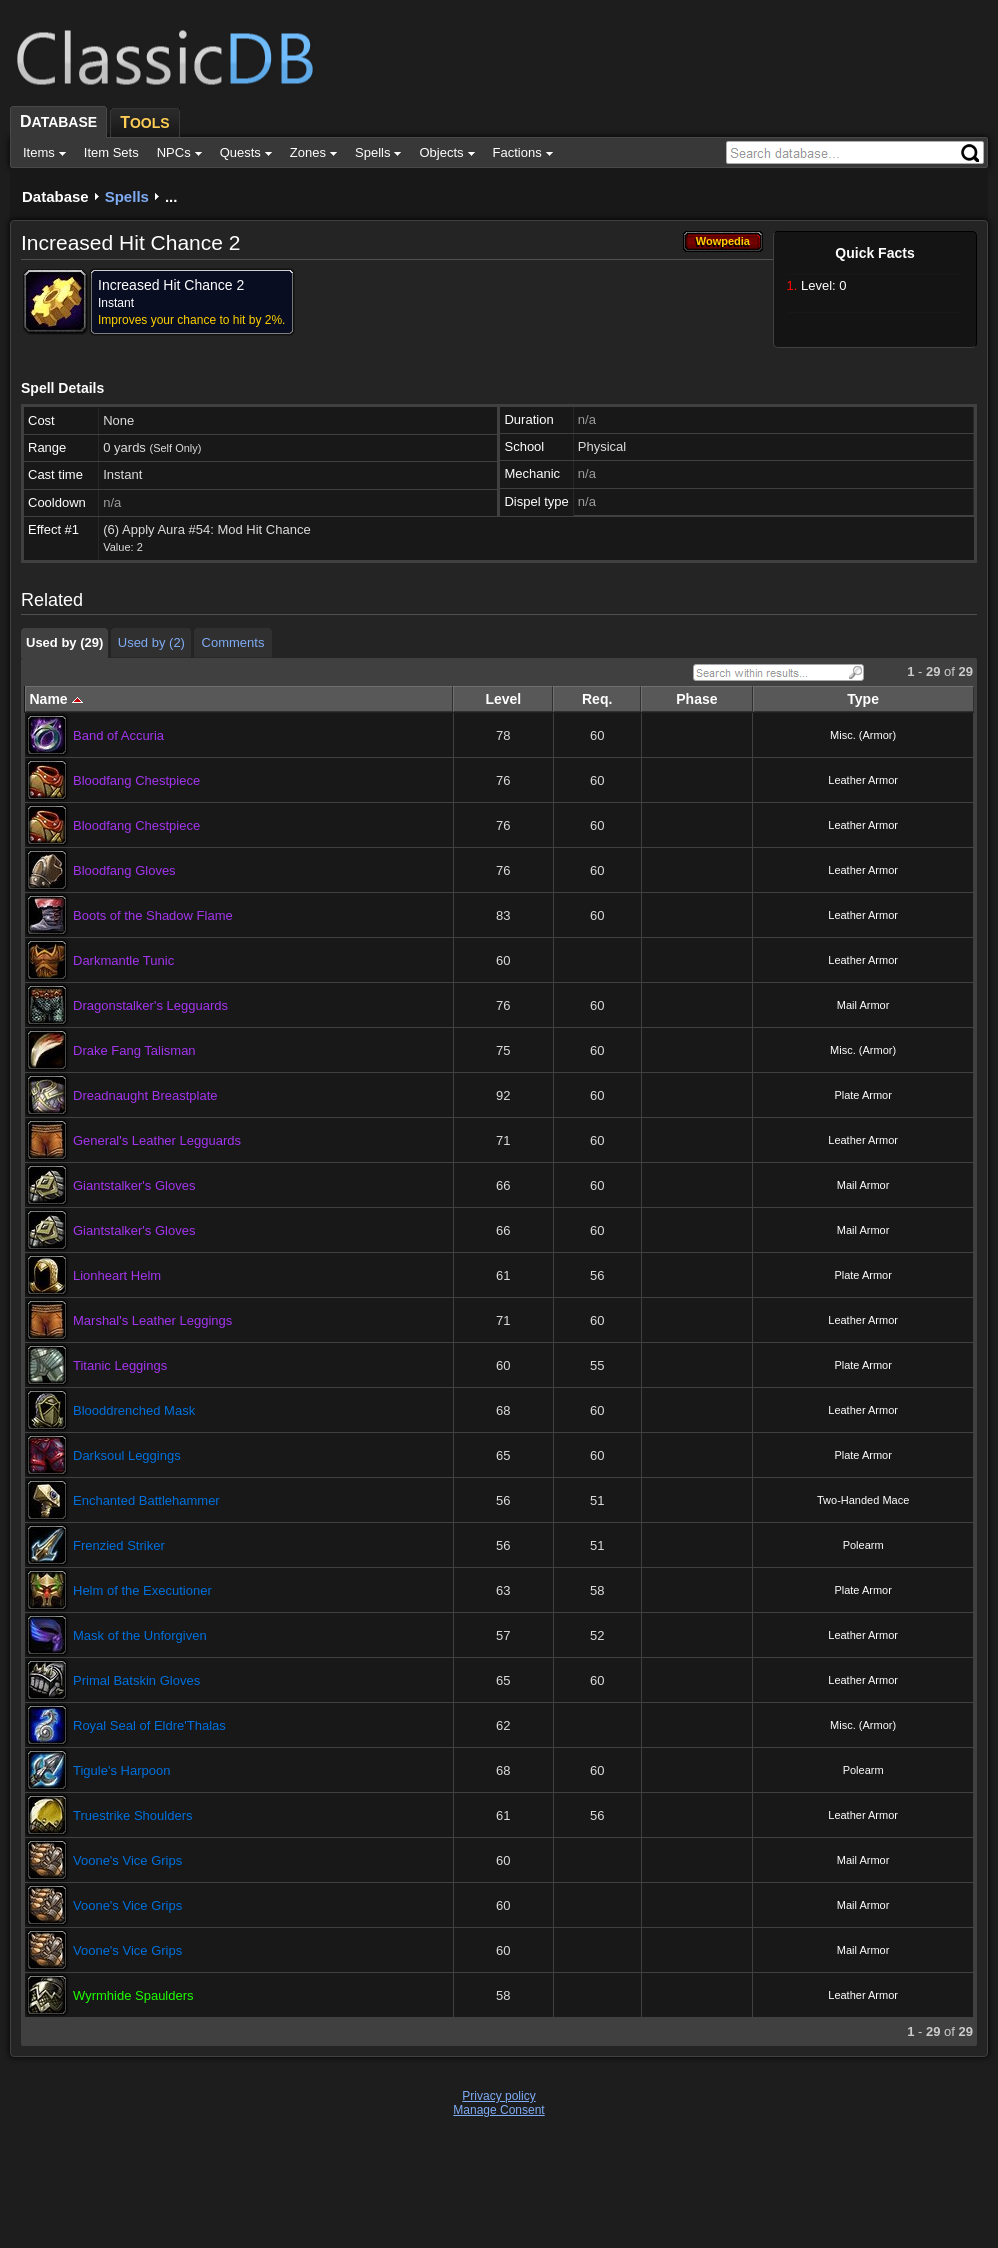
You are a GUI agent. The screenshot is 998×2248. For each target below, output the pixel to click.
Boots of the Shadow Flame (153, 915)
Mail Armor (863, 1005)
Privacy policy (498, 2096)
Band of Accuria (118, 735)
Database (55, 196)
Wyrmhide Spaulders (133, 1995)
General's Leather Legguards (157, 1140)
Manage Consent (498, 2110)
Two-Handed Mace (863, 1500)
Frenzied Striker (119, 1545)
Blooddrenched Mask (134, 1410)
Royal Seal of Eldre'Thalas (149, 1725)
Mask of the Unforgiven (140, 1635)
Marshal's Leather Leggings (152, 1320)
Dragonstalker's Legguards (150, 1005)
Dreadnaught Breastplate (145, 1095)
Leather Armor (863, 780)
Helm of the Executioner (142, 1590)
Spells (127, 196)
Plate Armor (862, 1095)
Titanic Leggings (120, 1365)
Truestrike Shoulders (132, 1815)
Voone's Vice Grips (127, 1860)
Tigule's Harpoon (121, 1770)
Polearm (863, 1545)
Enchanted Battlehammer (146, 1500)
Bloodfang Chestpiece (136, 780)
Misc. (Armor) (863, 735)
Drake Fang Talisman (134, 1050)
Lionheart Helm (117, 1275)
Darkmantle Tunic (123, 960)
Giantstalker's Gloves (134, 1185)
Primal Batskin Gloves (136, 1680)
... (171, 196)
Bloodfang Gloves (124, 870)
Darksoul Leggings (127, 1455)
